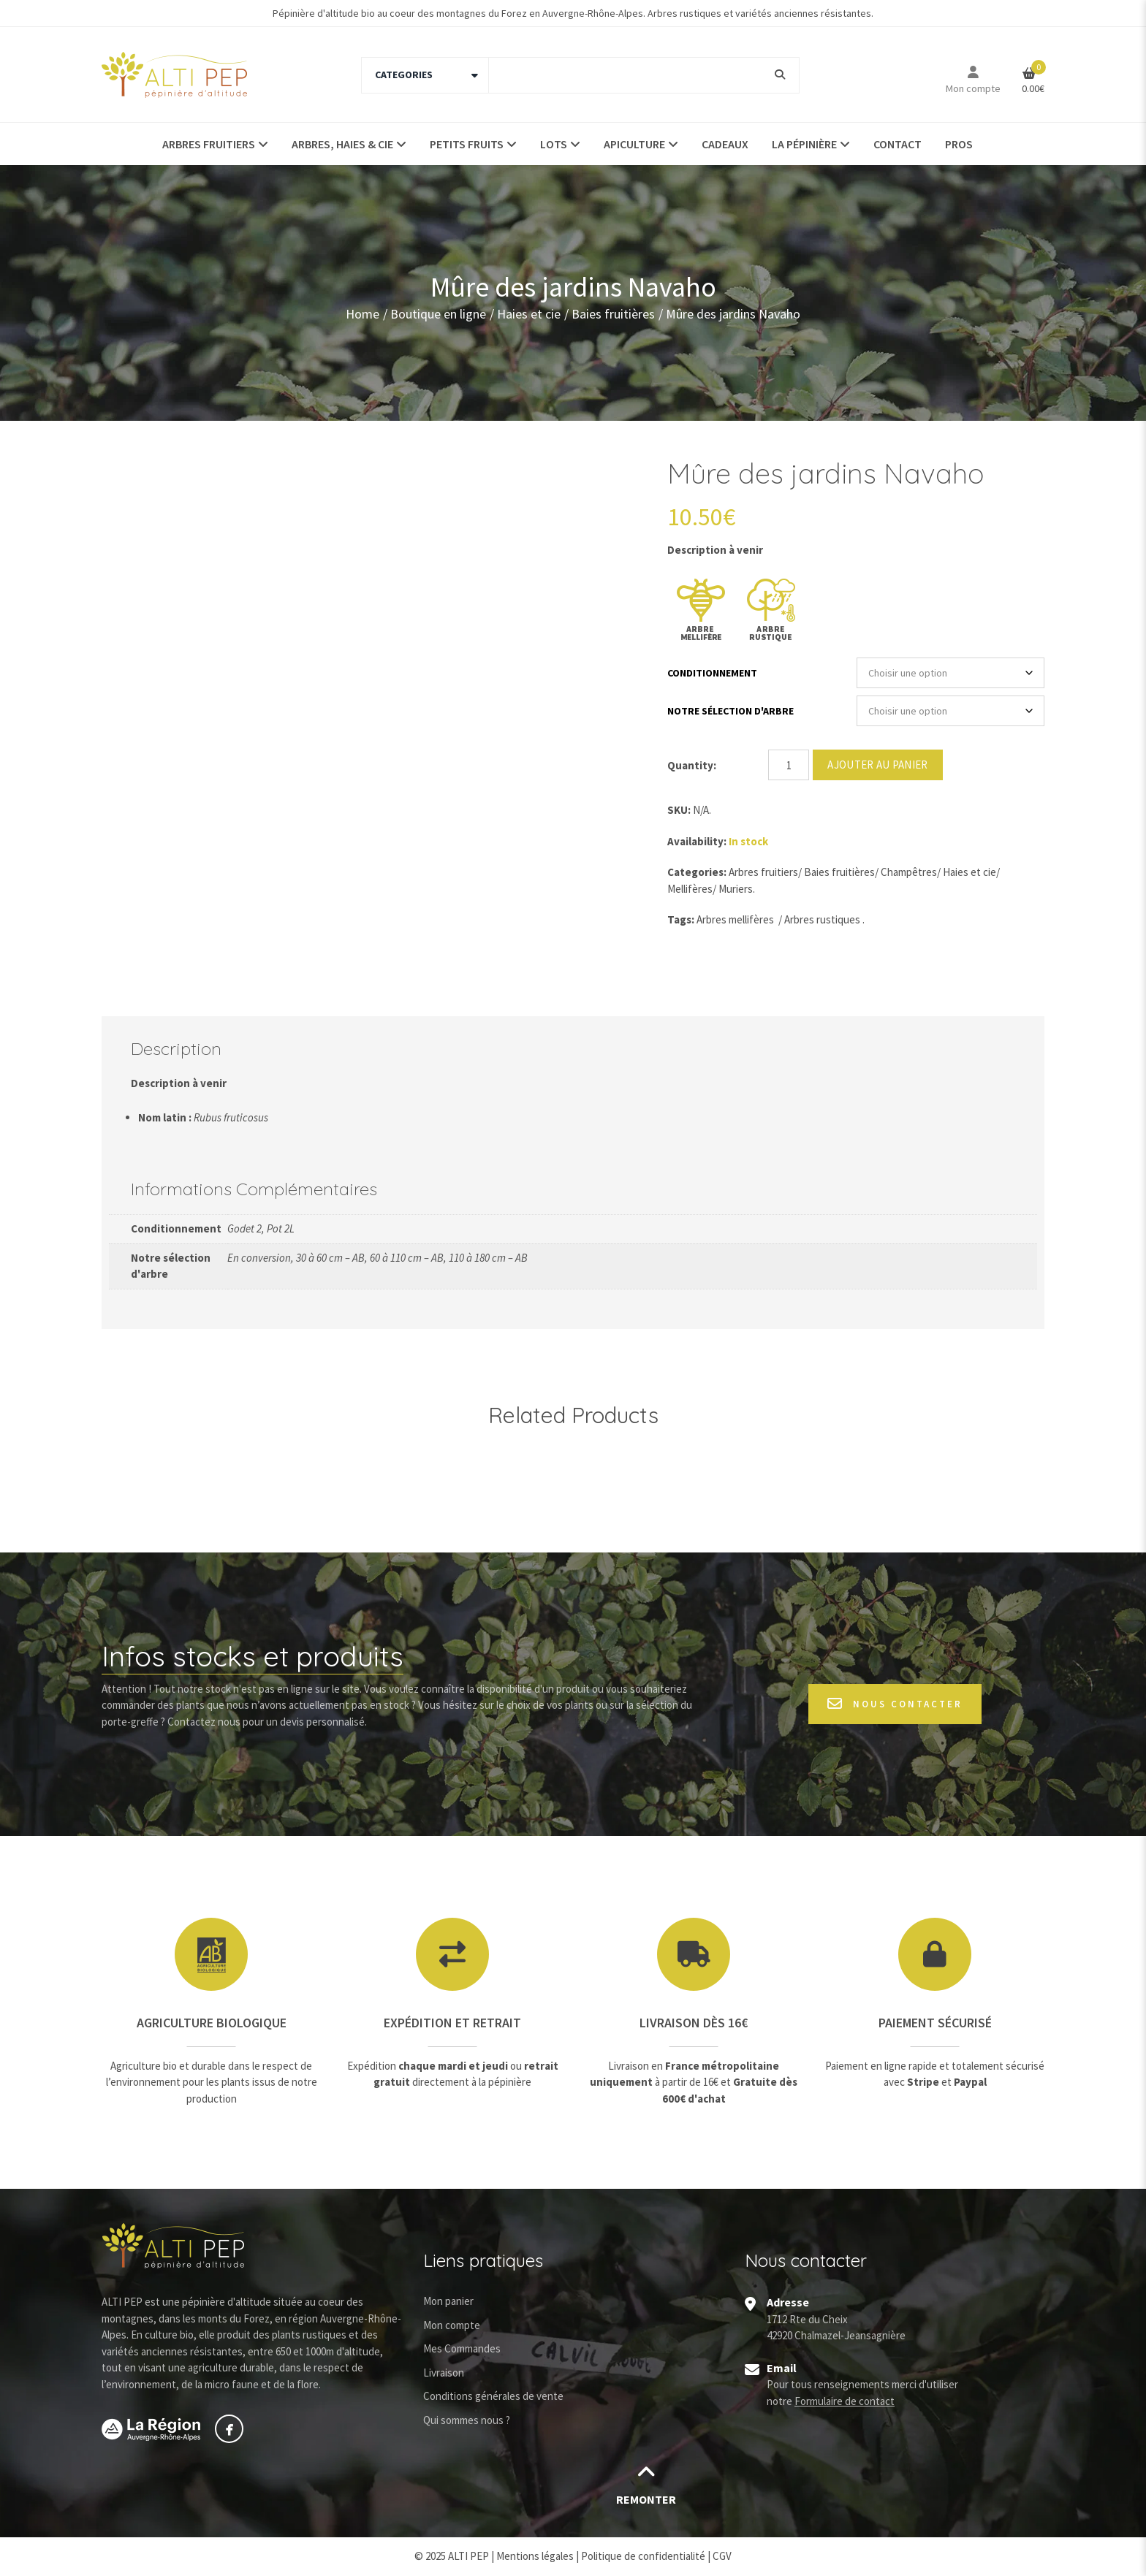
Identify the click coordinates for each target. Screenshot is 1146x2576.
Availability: (696, 841)
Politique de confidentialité (643, 2556)
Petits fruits (467, 144)
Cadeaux (725, 144)
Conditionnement (712, 672)
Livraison (443, 2372)
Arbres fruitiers (208, 144)
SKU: (679, 810)
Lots (553, 144)
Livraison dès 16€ (694, 2022)
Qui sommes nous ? (466, 2420)
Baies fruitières (613, 313)
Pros (959, 144)
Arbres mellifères (735, 919)
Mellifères (690, 889)
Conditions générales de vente (493, 2396)
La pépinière (804, 144)
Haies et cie (529, 313)
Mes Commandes (462, 2348)
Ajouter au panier (877, 764)
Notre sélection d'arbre (730, 710)
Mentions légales (535, 2556)
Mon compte (973, 88)
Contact (897, 144)
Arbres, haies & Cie (342, 144)
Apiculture (634, 144)
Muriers (735, 889)
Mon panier (448, 2301)
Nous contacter (895, 1704)
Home (362, 313)
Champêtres (909, 872)
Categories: (696, 872)
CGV (722, 2556)
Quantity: (691, 765)
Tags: (680, 919)
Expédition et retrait (452, 2022)
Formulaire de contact (844, 2401)
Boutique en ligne (438, 313)
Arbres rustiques (822, 919)
